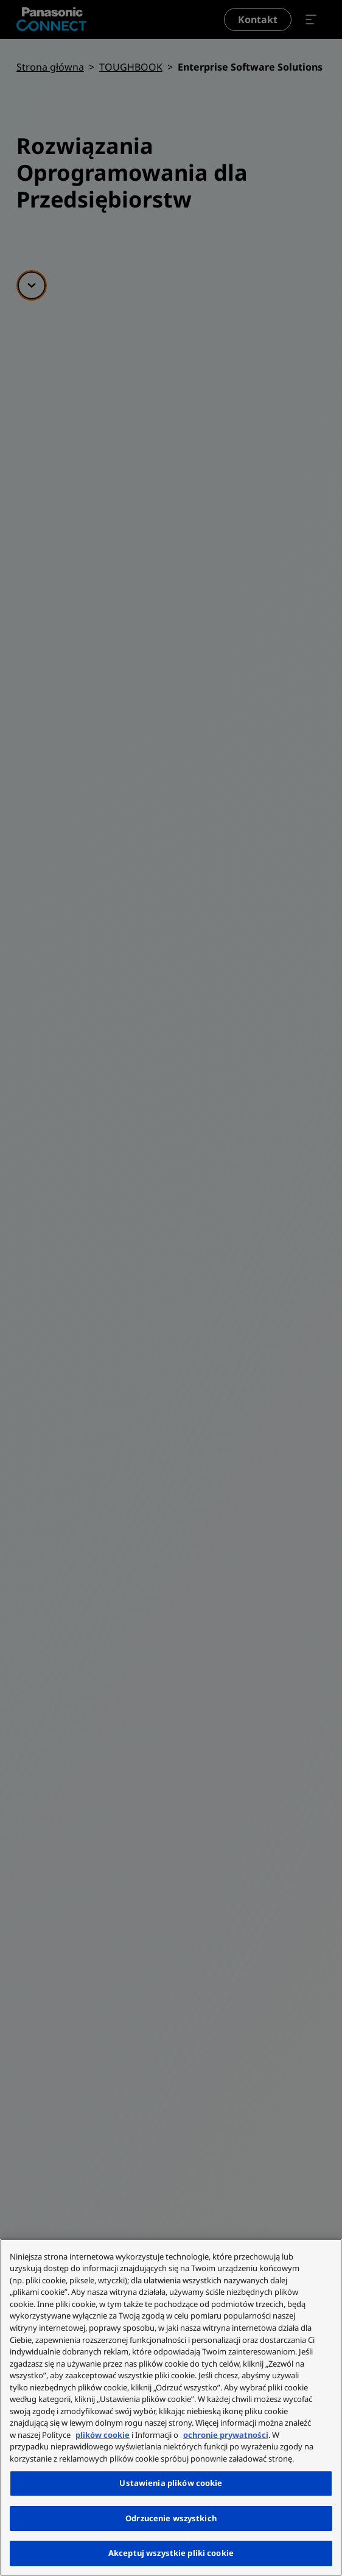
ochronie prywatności (225, 2434)
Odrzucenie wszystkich (171, 2518)
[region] (171, 2407)
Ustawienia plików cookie (170, 2482)
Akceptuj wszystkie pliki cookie (171, 2552)
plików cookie (102, 2434)
